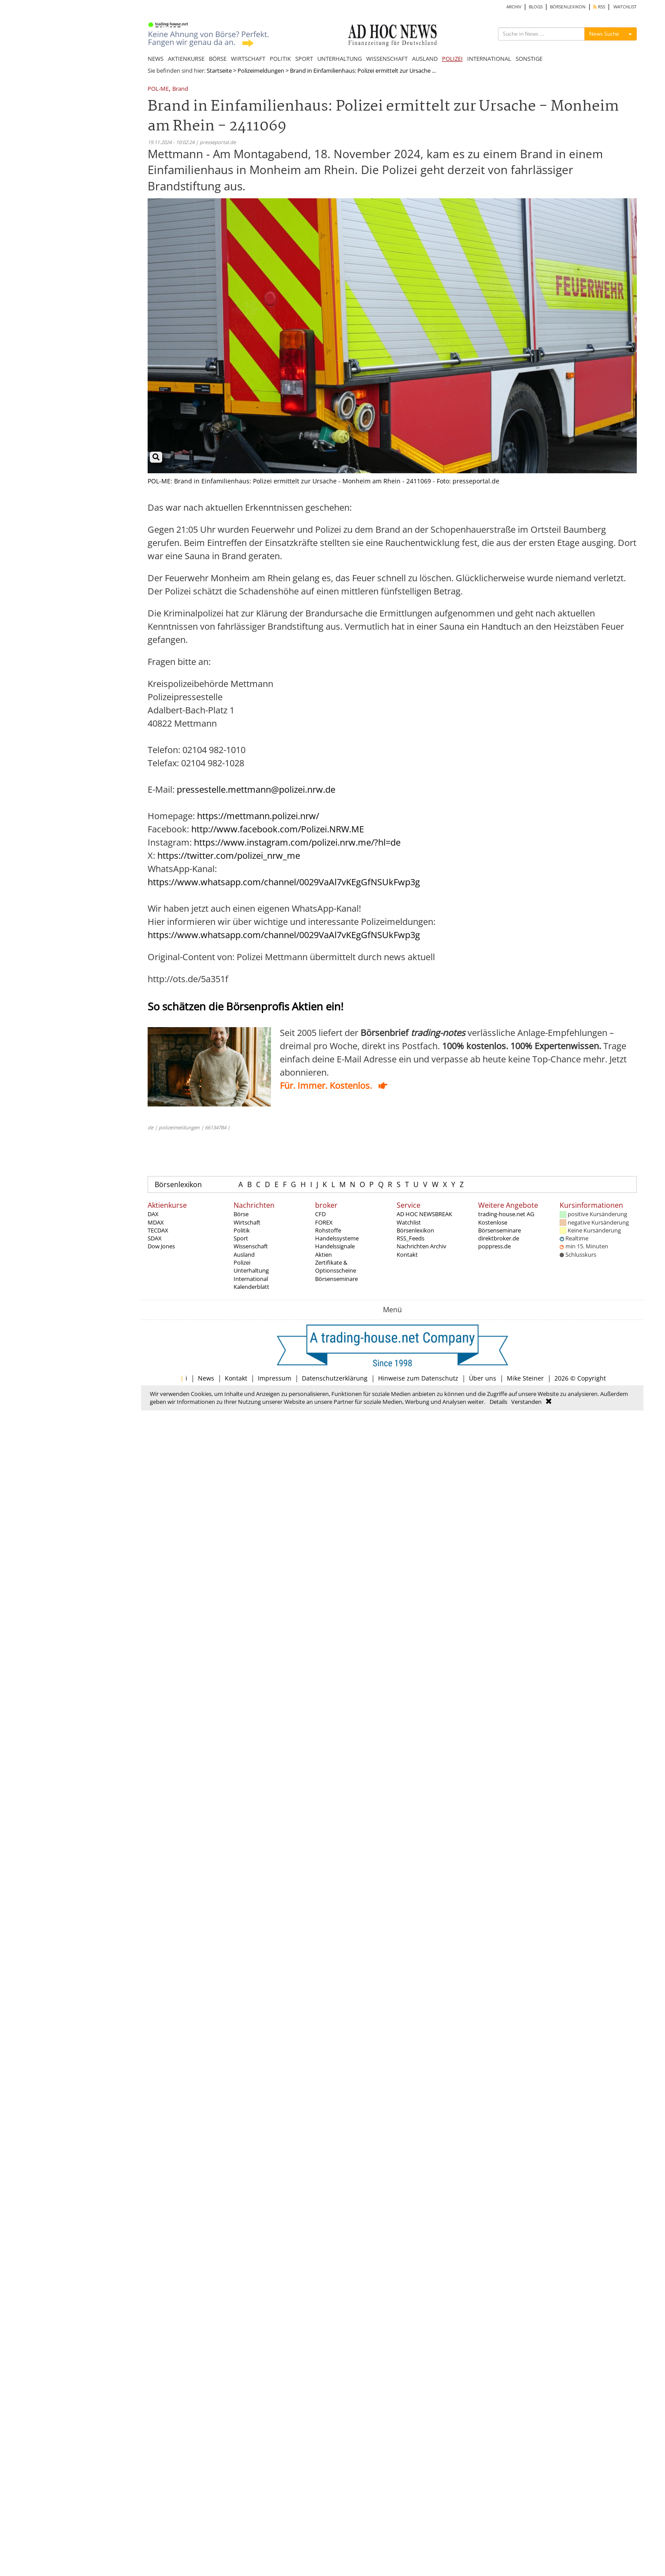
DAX (153, 1214)
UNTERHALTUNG (339, 59)
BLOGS (535, 7)
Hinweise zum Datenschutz (418, 1378)
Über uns (482, 1378)
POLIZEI (452, 59)
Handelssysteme (337, 1238)
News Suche (604, 33)
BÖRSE (218, 59)
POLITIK (280, 59)
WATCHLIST (625, 7)
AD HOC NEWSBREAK (424, 1214)
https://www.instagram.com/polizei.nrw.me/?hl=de (297, 842)
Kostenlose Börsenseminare (499, 1226)
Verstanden (526, 1402)
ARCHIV (513, 7)
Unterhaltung (251, 1270)
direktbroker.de (498, 1238)
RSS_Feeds (410, 1238)
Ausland (244, 1254)
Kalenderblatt (251, 1287)
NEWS (155, 59)
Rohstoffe (328, 1230)
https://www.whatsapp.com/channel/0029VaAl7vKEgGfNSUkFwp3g (284, 882)
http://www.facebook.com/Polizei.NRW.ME (277, 829)
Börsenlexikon (178, 1184)
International (251, 1279)
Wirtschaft (247, 1222)
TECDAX (158, 1230)
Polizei (242, 1262)
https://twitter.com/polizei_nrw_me (228, 855)
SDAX (155, 1238)
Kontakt (407, 1254)
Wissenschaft (251, 1246)
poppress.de (494, 1246)
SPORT (304, 59)
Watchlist (409, 1222)
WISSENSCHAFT (387, 59)
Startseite (219, 70)
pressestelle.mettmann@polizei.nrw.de (256, 789)
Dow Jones (161, 1246)
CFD (320, 1214)
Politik (242, 1230)
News (206, 1378)
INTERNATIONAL (489, 59)
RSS (599, 7)
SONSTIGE (529, 59)
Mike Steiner (525, 1378)
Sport (241, 1238)
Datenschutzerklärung (335, 1378)
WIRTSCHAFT (248, 59)
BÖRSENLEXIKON (568, 7)
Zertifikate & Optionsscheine (335, 1266)
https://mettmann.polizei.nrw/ (258, 816)
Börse (241, 1214)
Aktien (323, 1254)
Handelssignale (335, 1246)
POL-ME (158, 89)
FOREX (324, 1222)
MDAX (156, 1222)
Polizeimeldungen (261, 70)
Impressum (274, 1378)
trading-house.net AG (506, 1214)
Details (498, 1402)
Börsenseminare (336, 1279)
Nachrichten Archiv (421, 1246)
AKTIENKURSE (186, 59)
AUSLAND (425, 59)
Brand (180, 89)
